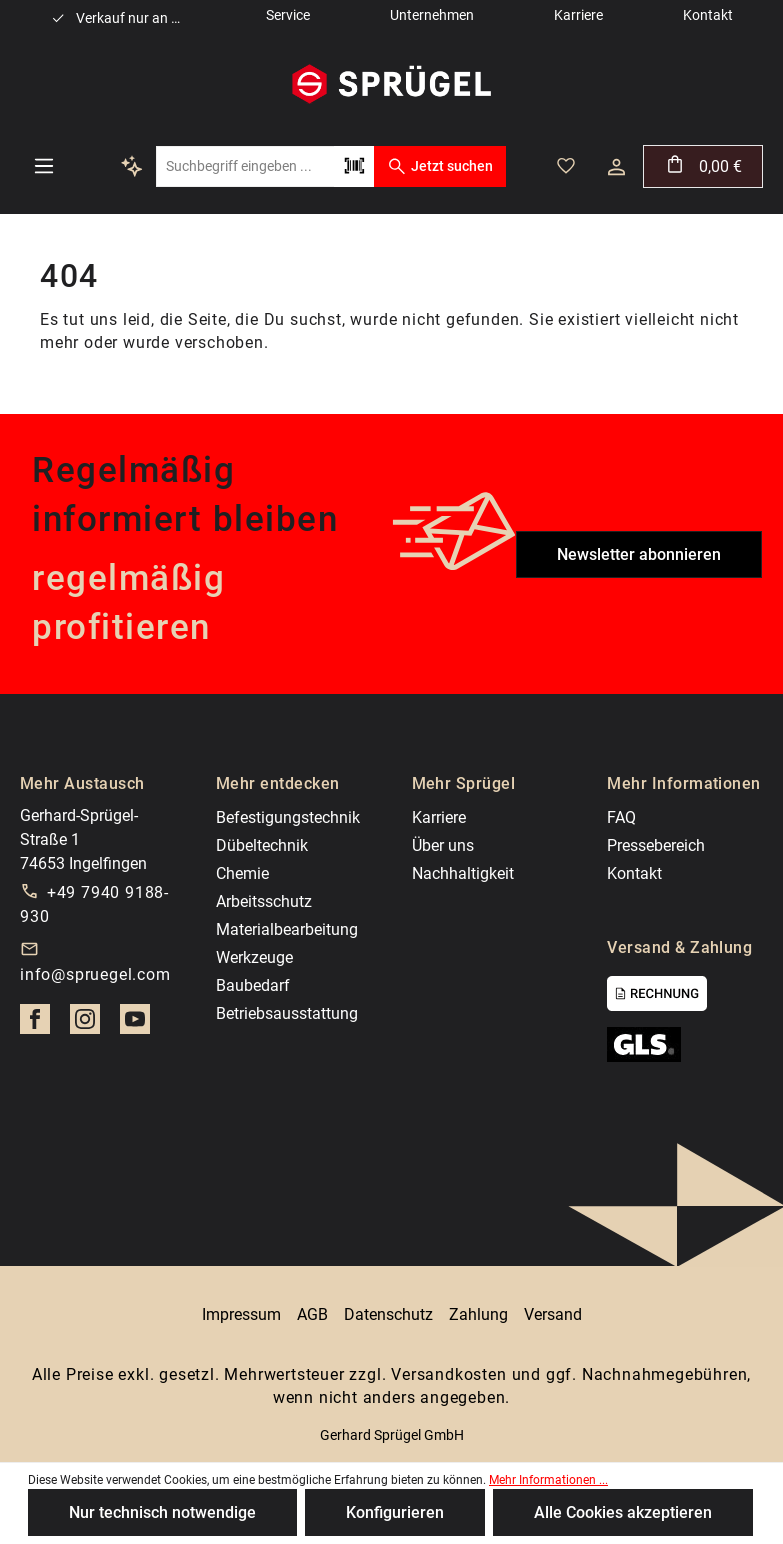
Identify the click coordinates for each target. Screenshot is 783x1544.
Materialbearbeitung (287, 929)
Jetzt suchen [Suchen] (439, 166)
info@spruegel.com (95, 974)
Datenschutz (388, 1314)
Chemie (242, 873)
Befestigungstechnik (288, 817)
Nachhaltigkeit (463, 873)
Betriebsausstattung (287, 1013)
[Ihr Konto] (616, 167)
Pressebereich (656, 845)
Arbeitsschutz (264, 901)
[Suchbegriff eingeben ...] (245, 166)
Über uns (443, 845)
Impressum (241, 1314)
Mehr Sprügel (464, 783)
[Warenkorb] (703, 166)
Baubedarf (253, 985)
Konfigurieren (395, 1512)
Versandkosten (448, 1374)
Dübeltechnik (262, 845)
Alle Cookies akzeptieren (623, 1512)
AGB (312, 1314)
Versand (553, 1314)
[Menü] (44, 166)
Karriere (439, 817)
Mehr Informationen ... (548, 1480)
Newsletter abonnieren (639, 554)
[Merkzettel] (566, 166)
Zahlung (478, 1314)
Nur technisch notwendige (162, 1512)
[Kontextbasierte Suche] (132, 166)
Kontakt (634, 873)
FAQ (621, 817)
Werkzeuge (254, 957)
